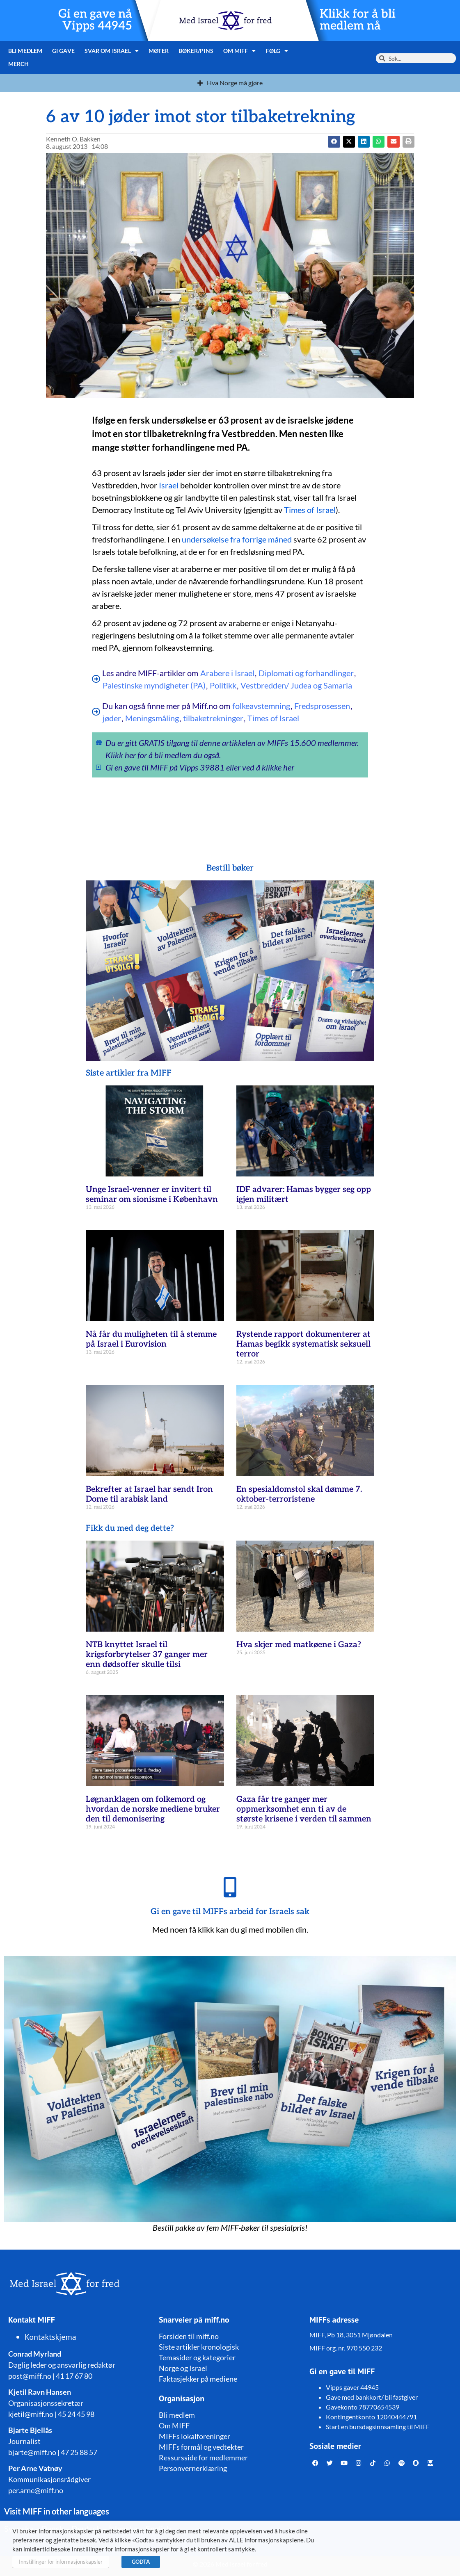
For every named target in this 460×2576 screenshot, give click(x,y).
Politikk (223, 685)
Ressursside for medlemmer (203, 2457)
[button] (349, 142)
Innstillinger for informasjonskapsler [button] (61, 2561)
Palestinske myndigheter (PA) (154, 685)
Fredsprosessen (322, 706)
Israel (169, 485)
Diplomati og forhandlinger (306, 673)
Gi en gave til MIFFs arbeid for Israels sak (230, 1912)
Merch (18, 63)
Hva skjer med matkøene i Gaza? (298, 1645)
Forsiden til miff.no (189, 2336)
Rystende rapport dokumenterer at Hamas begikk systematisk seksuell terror (303, 1344)
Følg (277, 50)
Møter (159, 50)
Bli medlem (25, 50)
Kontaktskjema (50, 2337)
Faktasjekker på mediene (198, 2378)
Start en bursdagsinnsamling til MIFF (378, 2426)
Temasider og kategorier (197, 2357)
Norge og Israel (183, 2368)
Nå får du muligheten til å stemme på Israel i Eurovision (151, 1339)
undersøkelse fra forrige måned (237, 539)
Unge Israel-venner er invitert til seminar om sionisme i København (152, 1194)
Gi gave (63, 50)
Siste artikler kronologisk (199, 2346)
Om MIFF (239, 50)
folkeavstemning (261, 706)
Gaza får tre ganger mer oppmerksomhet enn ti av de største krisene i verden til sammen (303, 1809)
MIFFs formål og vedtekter (201, 2446)
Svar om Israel (112, 50)
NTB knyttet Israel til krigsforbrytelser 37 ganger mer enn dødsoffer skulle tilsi (147, 1654)
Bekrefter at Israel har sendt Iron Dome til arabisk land (149, 1494)
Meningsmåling (152, 718)
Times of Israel (310, 510)
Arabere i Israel (227, 673)
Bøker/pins (196, 50)
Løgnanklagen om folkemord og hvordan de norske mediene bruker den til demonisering (153, 1809)
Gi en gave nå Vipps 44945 (95, 20)
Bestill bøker (230, 868)
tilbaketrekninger (213, 718)
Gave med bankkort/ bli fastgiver (372, 2397)
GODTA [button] (141, 2561)
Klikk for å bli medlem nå (358, 20)
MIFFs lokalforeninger (194, 2436)
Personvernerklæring (193, 2468)
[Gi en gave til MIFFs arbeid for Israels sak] (230, 1887)
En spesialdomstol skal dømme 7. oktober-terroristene (299, 1494)
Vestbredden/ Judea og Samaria (296, 685)
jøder (112, 718)
